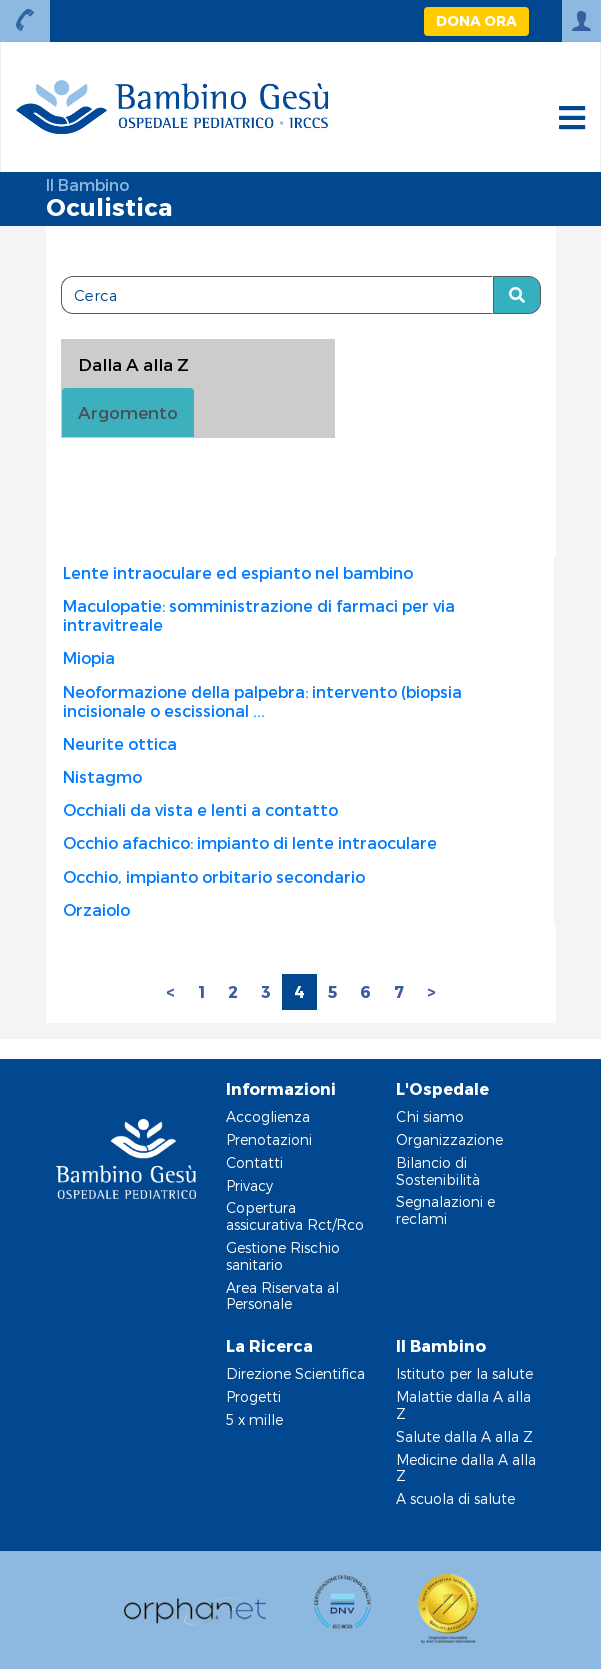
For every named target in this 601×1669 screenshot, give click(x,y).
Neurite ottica (120, 743)
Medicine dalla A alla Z (466, 1468)
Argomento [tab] (128, 412)
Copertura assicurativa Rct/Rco (295, 1216)
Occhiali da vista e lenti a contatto (200, 809)
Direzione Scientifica (295, 1373)
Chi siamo (430, 1116)
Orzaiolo (96, 909)
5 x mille (254, 1419)
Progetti (253, 1396)
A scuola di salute (455, 1498)
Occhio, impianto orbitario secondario (214, 876)
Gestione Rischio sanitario (283, 1256)
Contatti (254, 1162)
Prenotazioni (269, 1139)
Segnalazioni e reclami (445, 1210)
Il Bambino (87, 184)
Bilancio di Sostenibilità (438, 1171)
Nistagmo (102, 776)
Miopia (89, 657)
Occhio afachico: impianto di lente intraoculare (250, 842)
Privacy (249, 1185)
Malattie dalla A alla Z (463, 1405)
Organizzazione (449, 1139)
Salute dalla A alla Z (464, 1436)
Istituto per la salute (464, 1373)
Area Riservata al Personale (282, 1296)
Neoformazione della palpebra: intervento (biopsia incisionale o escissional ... (262, 701)
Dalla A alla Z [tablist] (133, 364)
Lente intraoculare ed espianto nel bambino (238, 572)
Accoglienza (268, 1116)
